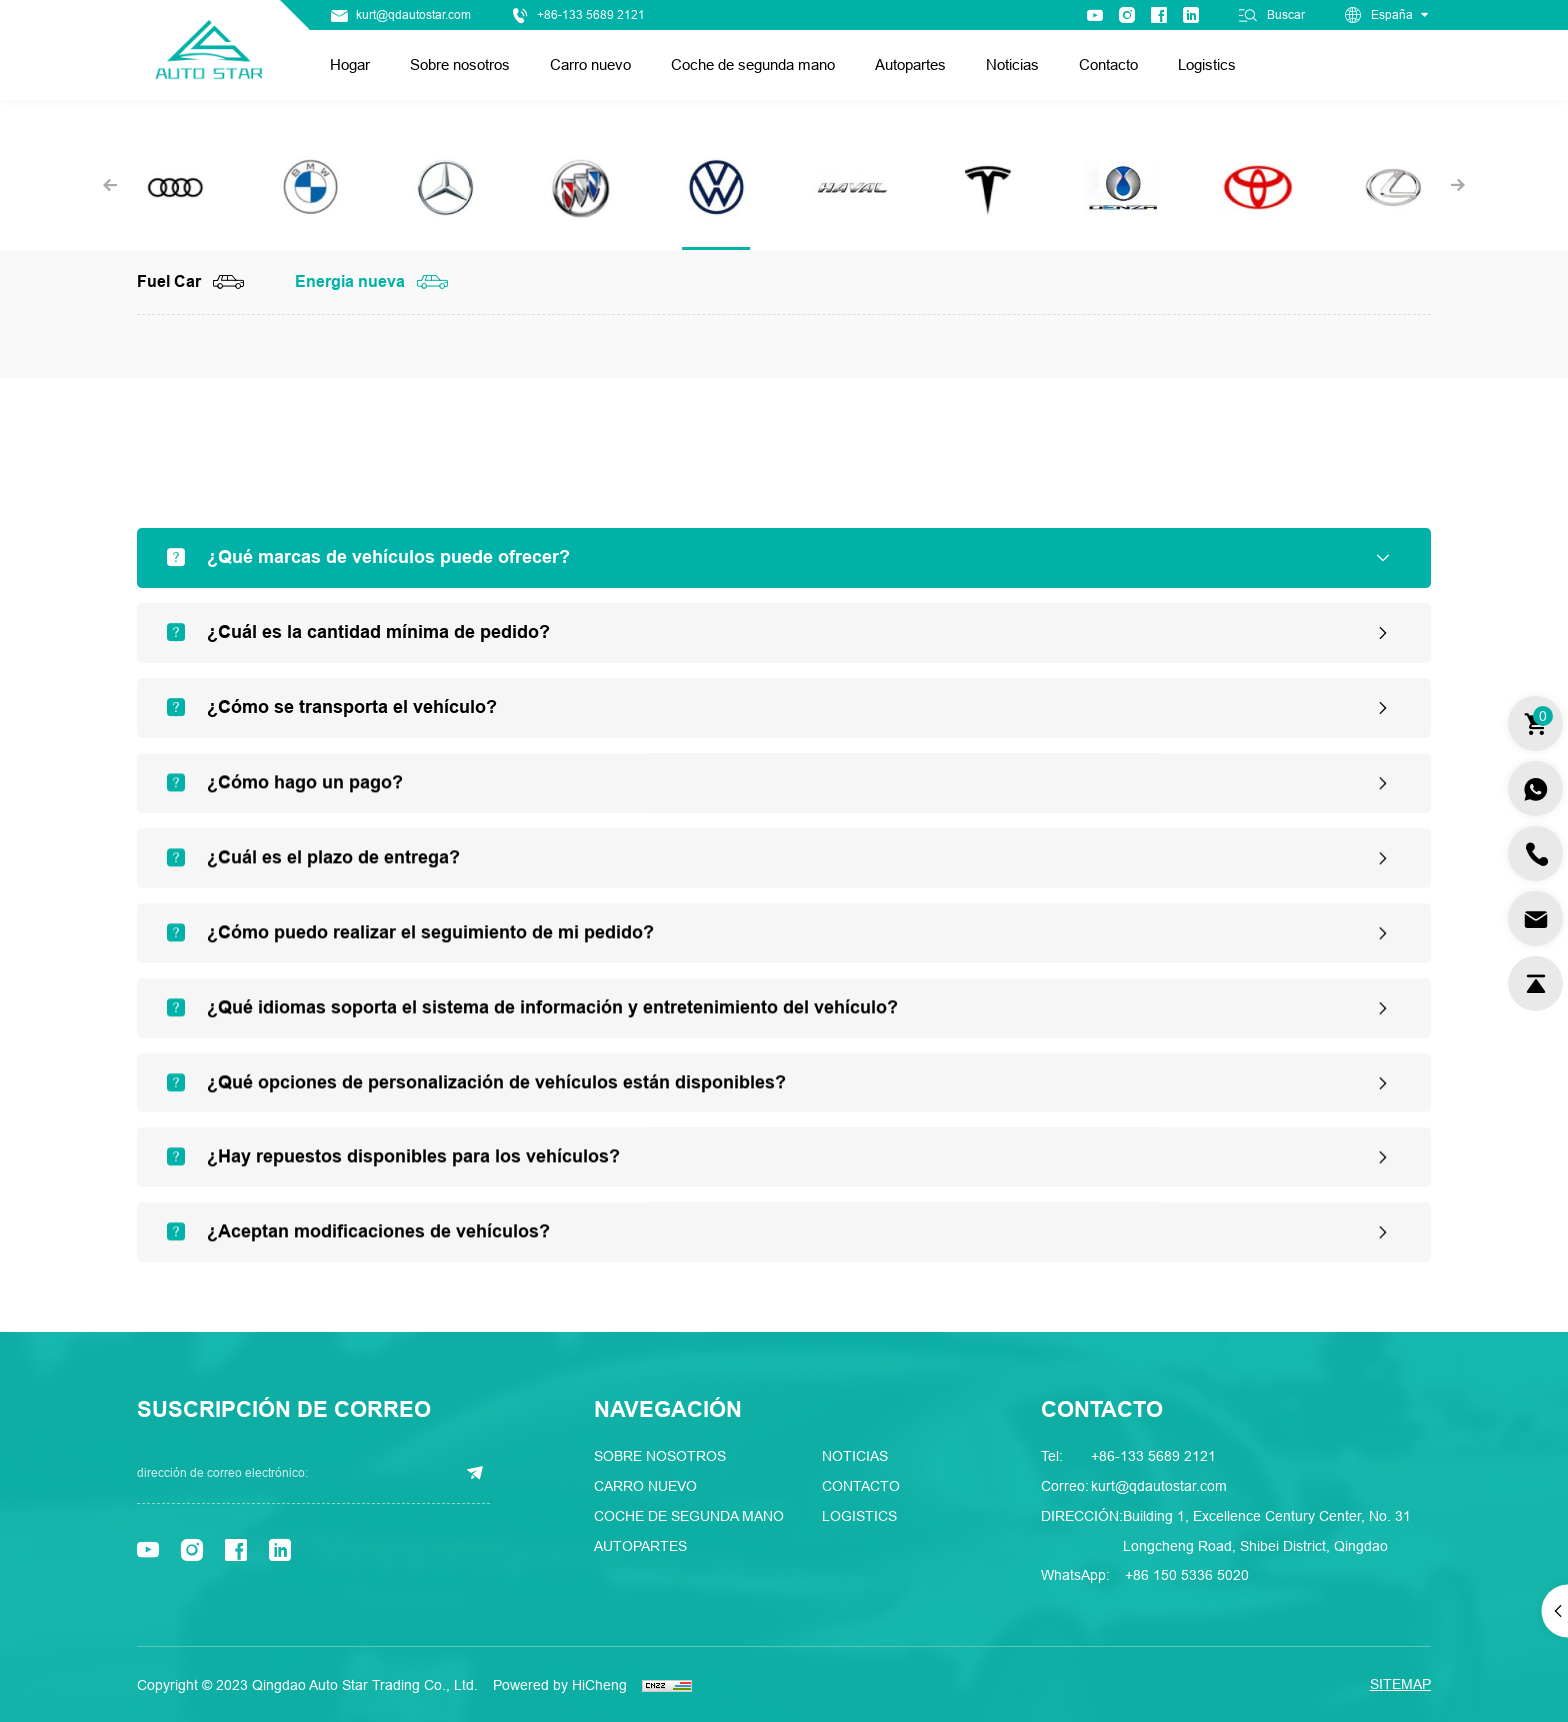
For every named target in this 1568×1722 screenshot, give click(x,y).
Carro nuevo (590, 64)
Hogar (350, 64)
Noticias (1012, 64)
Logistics (1207, 64)
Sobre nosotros (460, 64)
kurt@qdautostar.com (413, 15)
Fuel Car (169, 282)
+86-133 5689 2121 (591, 15)
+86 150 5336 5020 (1187, 1575)
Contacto (1108, 64)
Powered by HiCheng (560, 1685)
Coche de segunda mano (753, 64)
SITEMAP (1400, 1684)
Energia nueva (350, 282)
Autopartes (910, 64)
